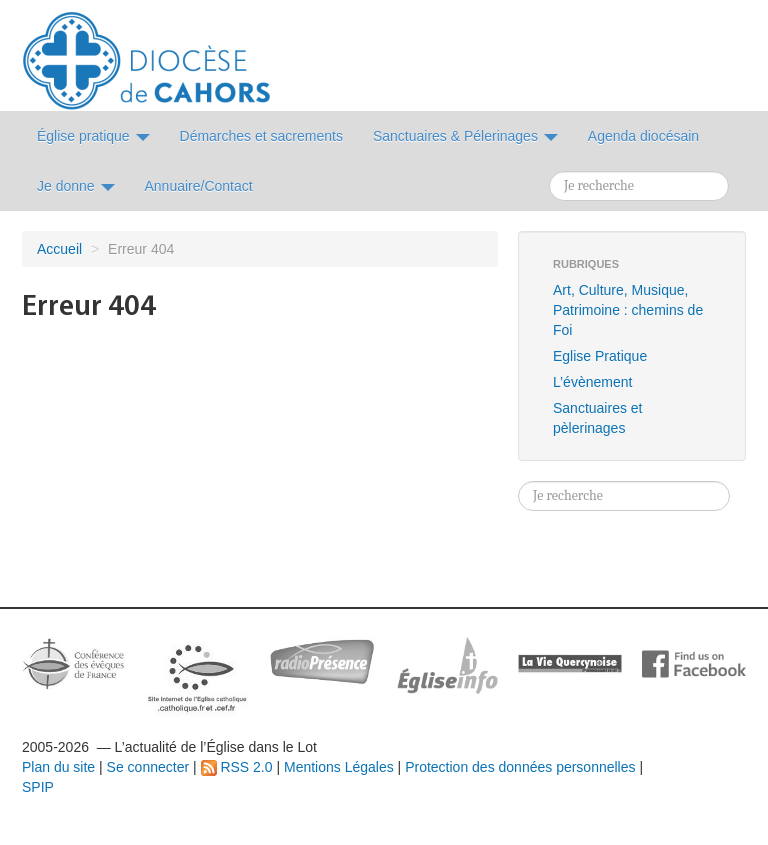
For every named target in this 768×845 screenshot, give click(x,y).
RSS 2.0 (237, 767)
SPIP (38, 787)
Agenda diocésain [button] (643, 136)
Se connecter (148, 767)
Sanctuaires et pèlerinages (598, 418)
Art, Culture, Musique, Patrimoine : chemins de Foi (628, 310)
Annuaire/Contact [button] (199, 186)
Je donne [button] (76, 186)
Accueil (59, 249)
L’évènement (592, 382)
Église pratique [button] (93, 136)
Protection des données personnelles (520, 767)
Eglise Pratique (600, 356)
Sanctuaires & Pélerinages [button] (465, 136)
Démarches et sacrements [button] (261, 136)
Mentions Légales (339, 767)
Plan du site (58, 767)
